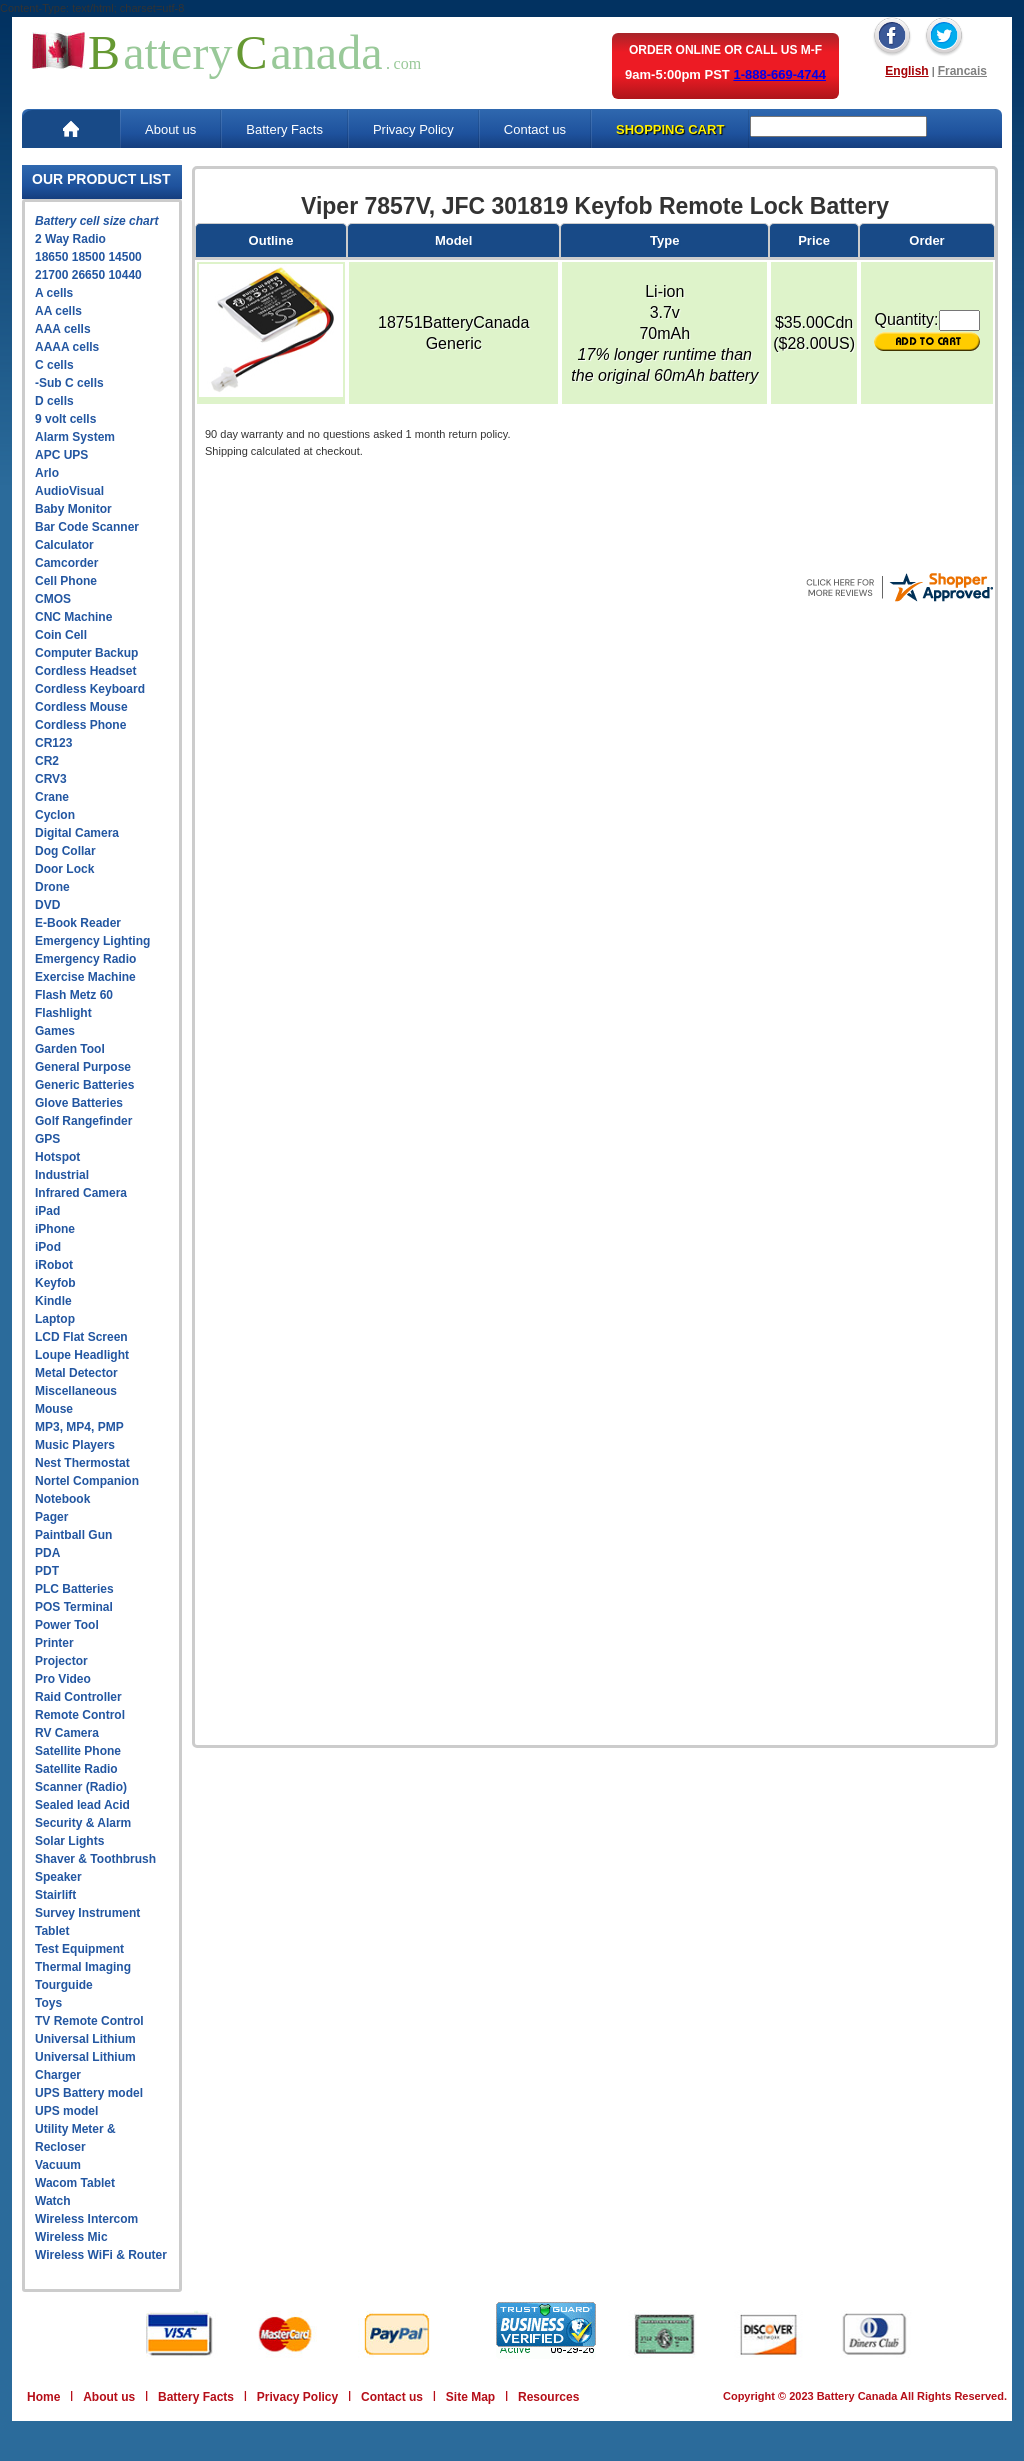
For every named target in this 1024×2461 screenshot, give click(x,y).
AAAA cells (67, 347)
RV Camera (67, 1733)
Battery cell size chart (96, 221)
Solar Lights (69, 1841)
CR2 (47, 761)
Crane (52, 797)
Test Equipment (79, 1949)
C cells (54, 365)
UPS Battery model (89, 2093)
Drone (52, 887)
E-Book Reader (78, 923)
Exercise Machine (85, 977)
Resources (548, 2397)
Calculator (64, 545)
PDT (47, 1571)
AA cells (58, 311)
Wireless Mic (71, 2237)
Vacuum (58, 2165)
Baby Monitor (73, 509)
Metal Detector (76, 1373)
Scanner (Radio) (81, 1787)
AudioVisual (69, 491)
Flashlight (63, 1013)
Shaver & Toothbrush (95, 1859)
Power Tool (67, 1625)
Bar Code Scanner (87, 527)
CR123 (53, 743)
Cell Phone (66, 581)
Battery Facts (284, 129)
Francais (962, 71)
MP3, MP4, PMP (79, 1427)
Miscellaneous (76, 1391)
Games (55, 1031)
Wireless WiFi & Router (101, 2255)
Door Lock (64, 869)
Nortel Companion (87, 1481)
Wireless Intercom (86, 2219)
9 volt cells (65, 419)
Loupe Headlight (82, 1355)
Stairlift (55, 1895)
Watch (53, 2201)
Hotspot (57, 1157)
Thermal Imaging (83, 1967)
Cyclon (55, 815)
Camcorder (66, 563)
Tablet (52, 1931)
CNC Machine (73, 617)
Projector (61, 1661)
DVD (47, 905)
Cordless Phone (80, 725)
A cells (54, 293)
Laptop (55, 1319)
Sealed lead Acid (82, 1805)
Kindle (53, 1301)
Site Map (470, 2397)
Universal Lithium (85, 2039)
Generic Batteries (84, 1085)
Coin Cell (61, 635)
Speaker (58, 1877)
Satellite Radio (76, 1769)
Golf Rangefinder (83, 1121)
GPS (47, 1139)
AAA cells (63, 329)
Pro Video (63, 1679)
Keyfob (55, 1283)
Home (43, 2397)
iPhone (55, 1229)
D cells (54, 401)
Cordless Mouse (81, 707)
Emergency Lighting (92, 941)
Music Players (75, 1445)
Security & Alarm (83, 1823)
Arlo (47, 473)
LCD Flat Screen (81, 1337)
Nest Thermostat (82, 1463)
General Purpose (83, 1067)
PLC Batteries (74, 1589)
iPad (47, 1211)
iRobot (54, 1265)
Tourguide (64, 1985)
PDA (47, 1553)
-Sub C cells (69, 383)
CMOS (53, 599)
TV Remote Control (89, 2021)
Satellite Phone (78, 1751)
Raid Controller (78, 1697)
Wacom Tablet (75, 2183)
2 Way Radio (70, 239)
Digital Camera (77, 833)
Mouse (54, 1409)
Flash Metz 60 (74, 995)
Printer (54, 1643)
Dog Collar (65, 851)
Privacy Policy (413, 129)
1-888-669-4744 (779, 74)
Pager (51, 1517)
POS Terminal (74, 1607)
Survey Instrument (87, 1913)
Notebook (62, 1499)
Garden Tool (70, 1049)
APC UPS (61, 455)
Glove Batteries (79, 1103)
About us (170, 129)
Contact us (535, 129)
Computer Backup (86, 653)
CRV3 (51, 779)
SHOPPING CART (670, 129)
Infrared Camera (81, 1193)
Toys (48, 2003)
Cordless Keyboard (90, 689)
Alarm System (75, 437)
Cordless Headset (85, 671)
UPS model (66, 2111)
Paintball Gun (73, 1535)
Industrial (62, 1175)
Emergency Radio (85, 959)
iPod (48, 1247)
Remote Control (80, 1715)
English (906, 71)
